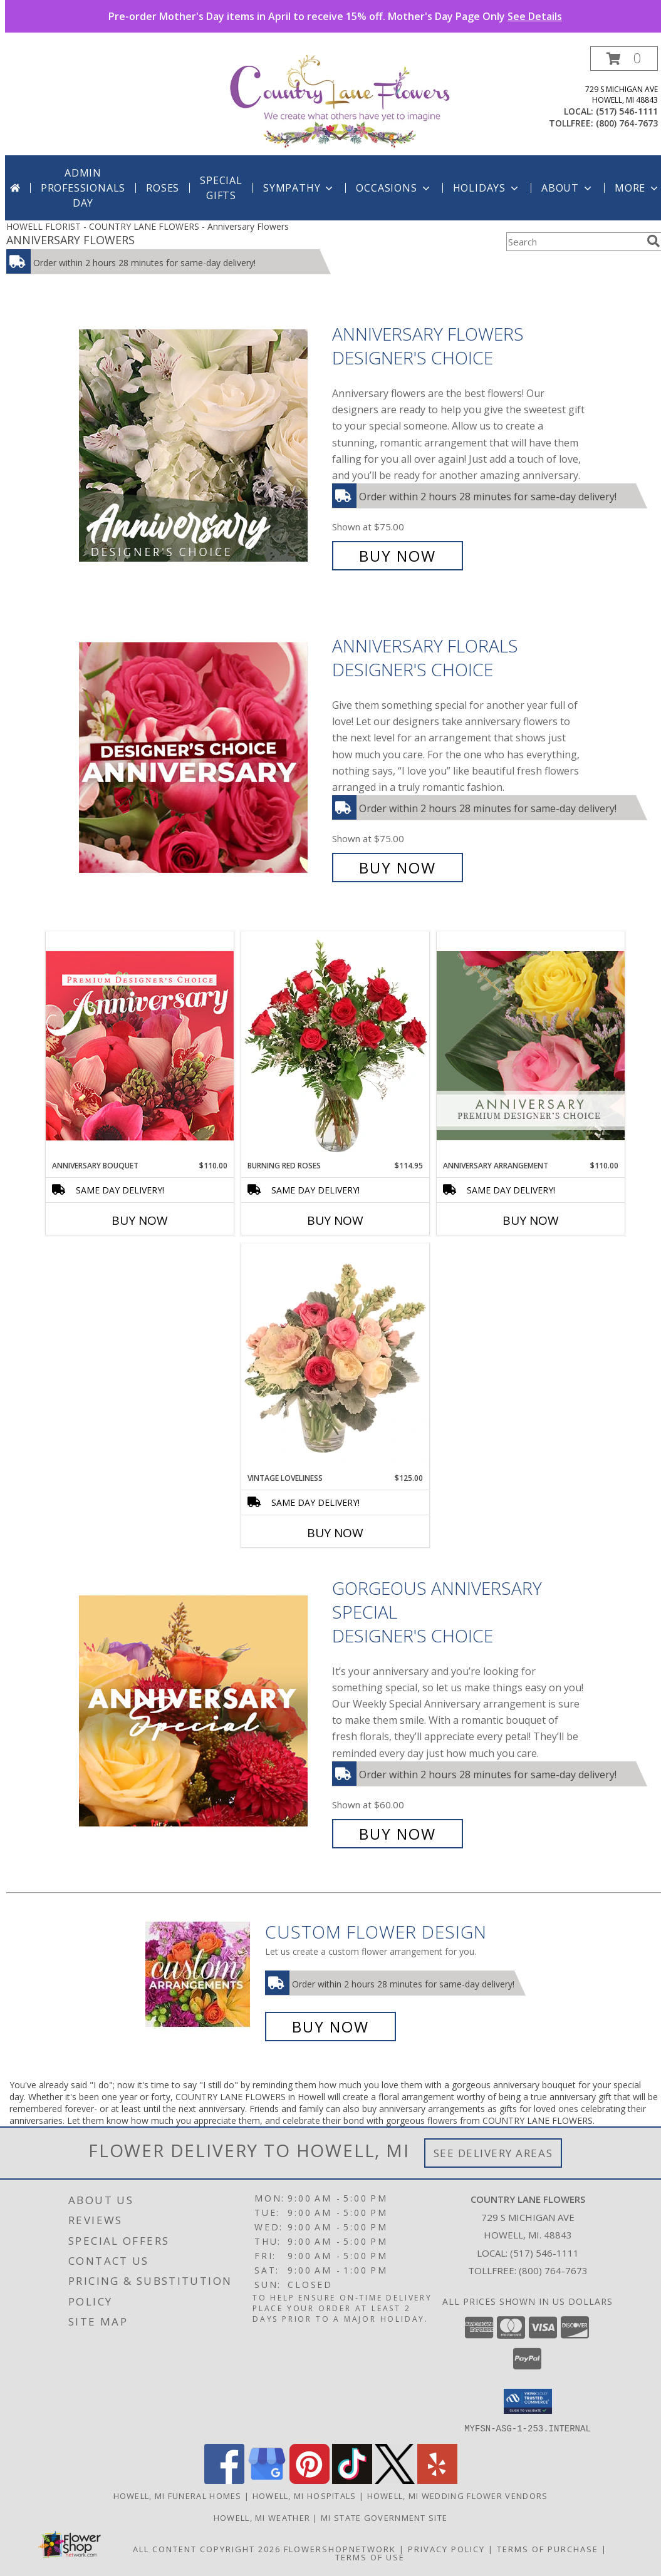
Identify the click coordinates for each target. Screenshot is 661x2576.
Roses (162, 188)
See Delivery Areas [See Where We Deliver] (493, 2153)
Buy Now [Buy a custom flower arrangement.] (330, 2026)
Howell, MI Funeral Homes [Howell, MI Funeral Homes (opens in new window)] (177, 2495)
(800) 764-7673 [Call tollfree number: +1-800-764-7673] (627, 123)
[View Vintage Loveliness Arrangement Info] (335, 1358)
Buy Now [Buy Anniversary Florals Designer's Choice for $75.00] (397, 867)
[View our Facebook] (224, 2480)
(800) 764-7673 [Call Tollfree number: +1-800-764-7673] (553, 2270)
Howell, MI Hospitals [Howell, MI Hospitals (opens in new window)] (304, 2495)
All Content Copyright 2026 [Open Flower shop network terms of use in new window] (207, 2548)
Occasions (394, 188)
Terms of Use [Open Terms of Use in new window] (370, 2556)
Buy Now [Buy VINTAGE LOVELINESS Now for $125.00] (335, 1533)
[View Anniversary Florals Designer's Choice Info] (202, 757)
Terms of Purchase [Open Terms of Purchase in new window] (547, 2548)
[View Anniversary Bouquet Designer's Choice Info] (140, 1045)
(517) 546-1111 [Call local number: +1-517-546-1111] (627, 111)
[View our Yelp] (437, 2480)
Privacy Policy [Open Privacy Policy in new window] (446, 2548)
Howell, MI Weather (262, 2517)
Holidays (487, 188)
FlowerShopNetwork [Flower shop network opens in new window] (340, 2548)
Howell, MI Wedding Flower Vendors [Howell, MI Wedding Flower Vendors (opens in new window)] (457, 2495)
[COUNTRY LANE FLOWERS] (340, 100)
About (567, 188)
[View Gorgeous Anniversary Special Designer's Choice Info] (202, 1711)
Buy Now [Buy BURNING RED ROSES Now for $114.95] (335, 1220)
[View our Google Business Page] (267, 2480)
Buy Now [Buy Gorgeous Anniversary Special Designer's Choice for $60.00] (397, 1833)
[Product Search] (574, 241)
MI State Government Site (384, 2517)
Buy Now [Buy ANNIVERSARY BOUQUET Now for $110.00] (140, 1220)
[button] (624, 58)
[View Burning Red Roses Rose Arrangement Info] (335, 1046)
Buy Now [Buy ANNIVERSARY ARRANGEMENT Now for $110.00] (530, 1220)
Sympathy (299, 188)
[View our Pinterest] (309, 2480)
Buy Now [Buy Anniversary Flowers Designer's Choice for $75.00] (397, 555)
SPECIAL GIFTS (221, 187)
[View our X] (395, 2480)
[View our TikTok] (352, 2480)
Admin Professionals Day (83, 188)
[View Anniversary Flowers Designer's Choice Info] (202, 445)
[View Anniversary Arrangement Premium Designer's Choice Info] (531, 1045)
